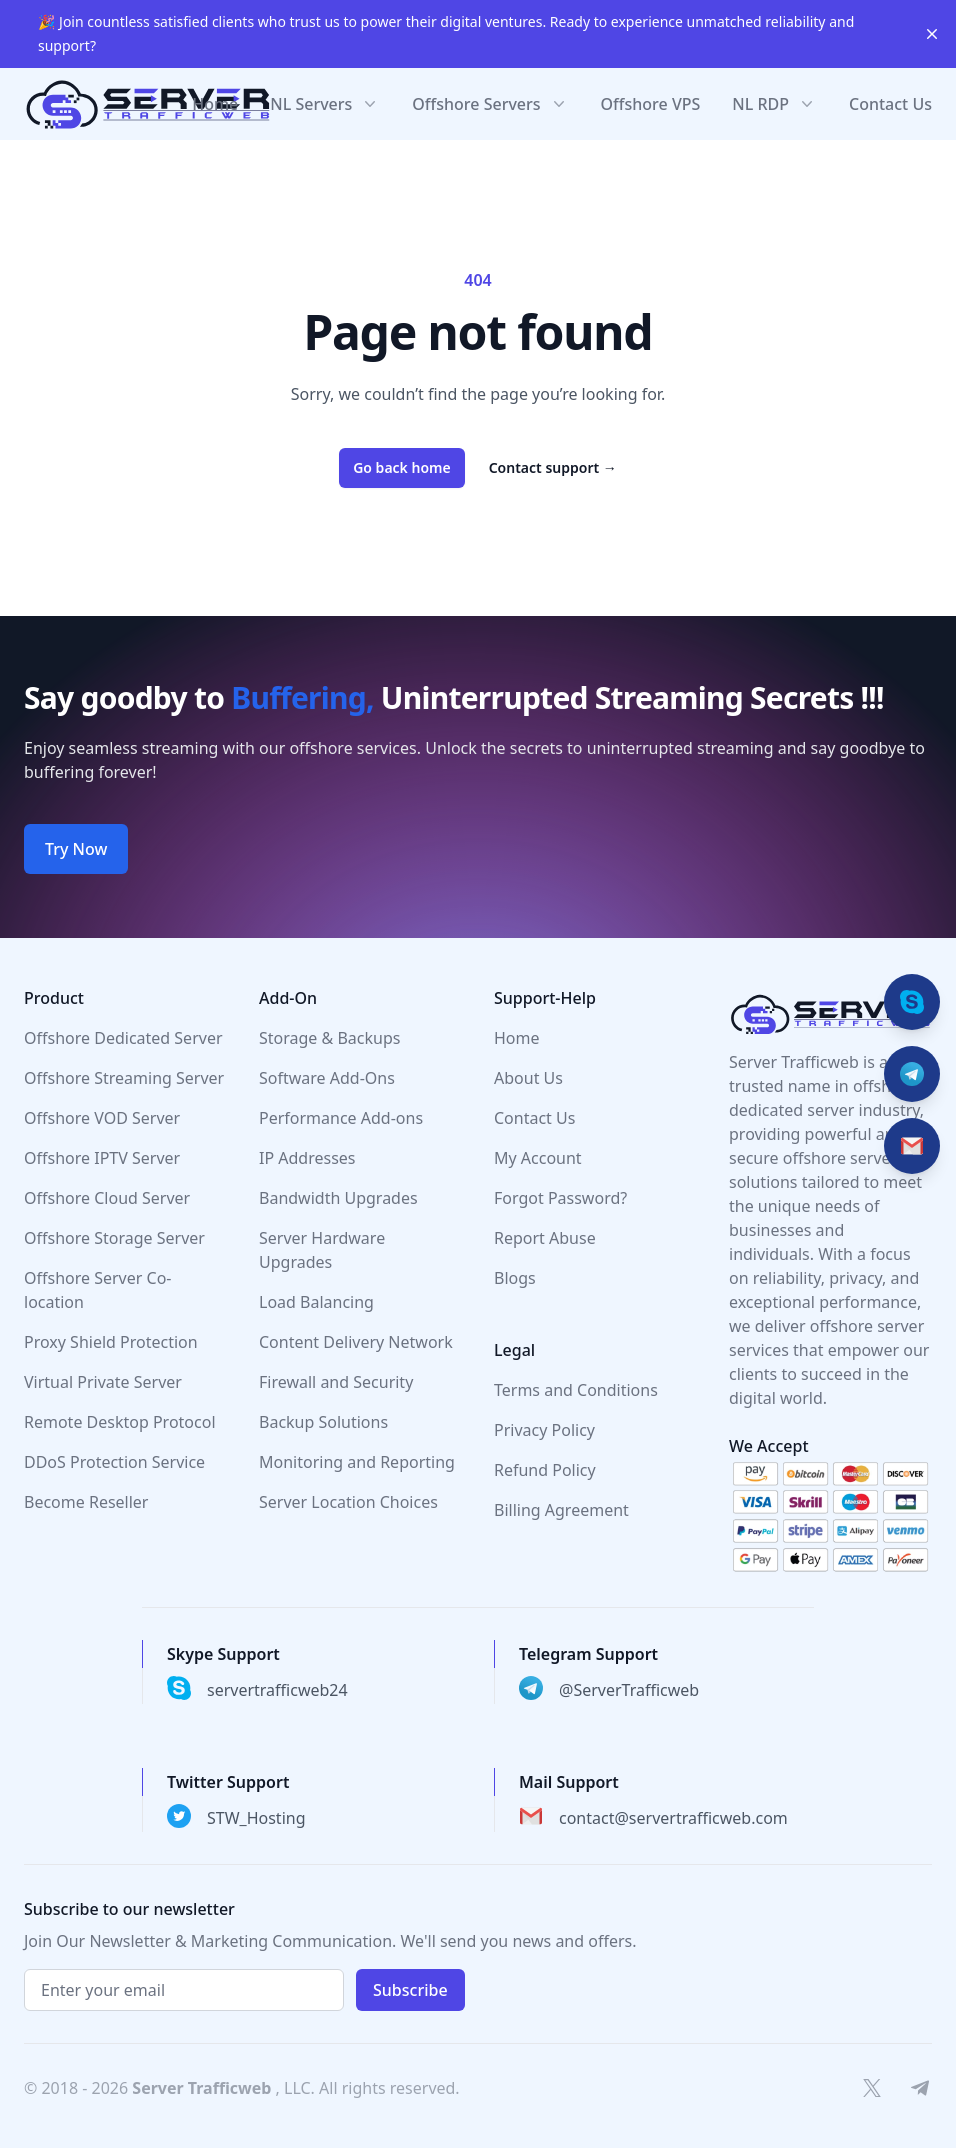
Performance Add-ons (341, 1118)
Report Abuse (545, 1238)
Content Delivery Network (356, 1342)
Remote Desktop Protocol (120, 1422)
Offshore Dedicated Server (123, 1038)
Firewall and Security (336, 1382)
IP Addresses (307, 1158)
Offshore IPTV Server (102, 1158)
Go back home (402, 467)
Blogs (515, 1278)
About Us (528, 1078)
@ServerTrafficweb (629, 1690)
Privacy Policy (544, 1430)
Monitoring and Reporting (357, 1462)
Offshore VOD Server (102, 1118)
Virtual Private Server (103, 1382)
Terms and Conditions (576, 1390)
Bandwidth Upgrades (338, 1198)
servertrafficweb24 (277, 1690)
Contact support (553, 467)
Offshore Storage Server (114, 1238)
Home (215, 104)
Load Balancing (316, 1302)
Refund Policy (545, 1470)
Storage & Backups (329, 1038)
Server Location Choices (348, 1502)
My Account (538, 1158)
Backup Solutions (323, 1422)
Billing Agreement (561, 1510)
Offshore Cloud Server (107, 1198)
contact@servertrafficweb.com (673, 1818)
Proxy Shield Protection (111, 1342)
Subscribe (410, 1990)
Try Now (76, 849)
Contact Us (890, 104)
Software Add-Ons (327, 1078)
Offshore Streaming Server (124, 1078)
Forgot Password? (560, 1198)
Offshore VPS (651, 104)
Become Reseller (86, 1502)
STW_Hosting (256, 1818)
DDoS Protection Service (114, 1462)
